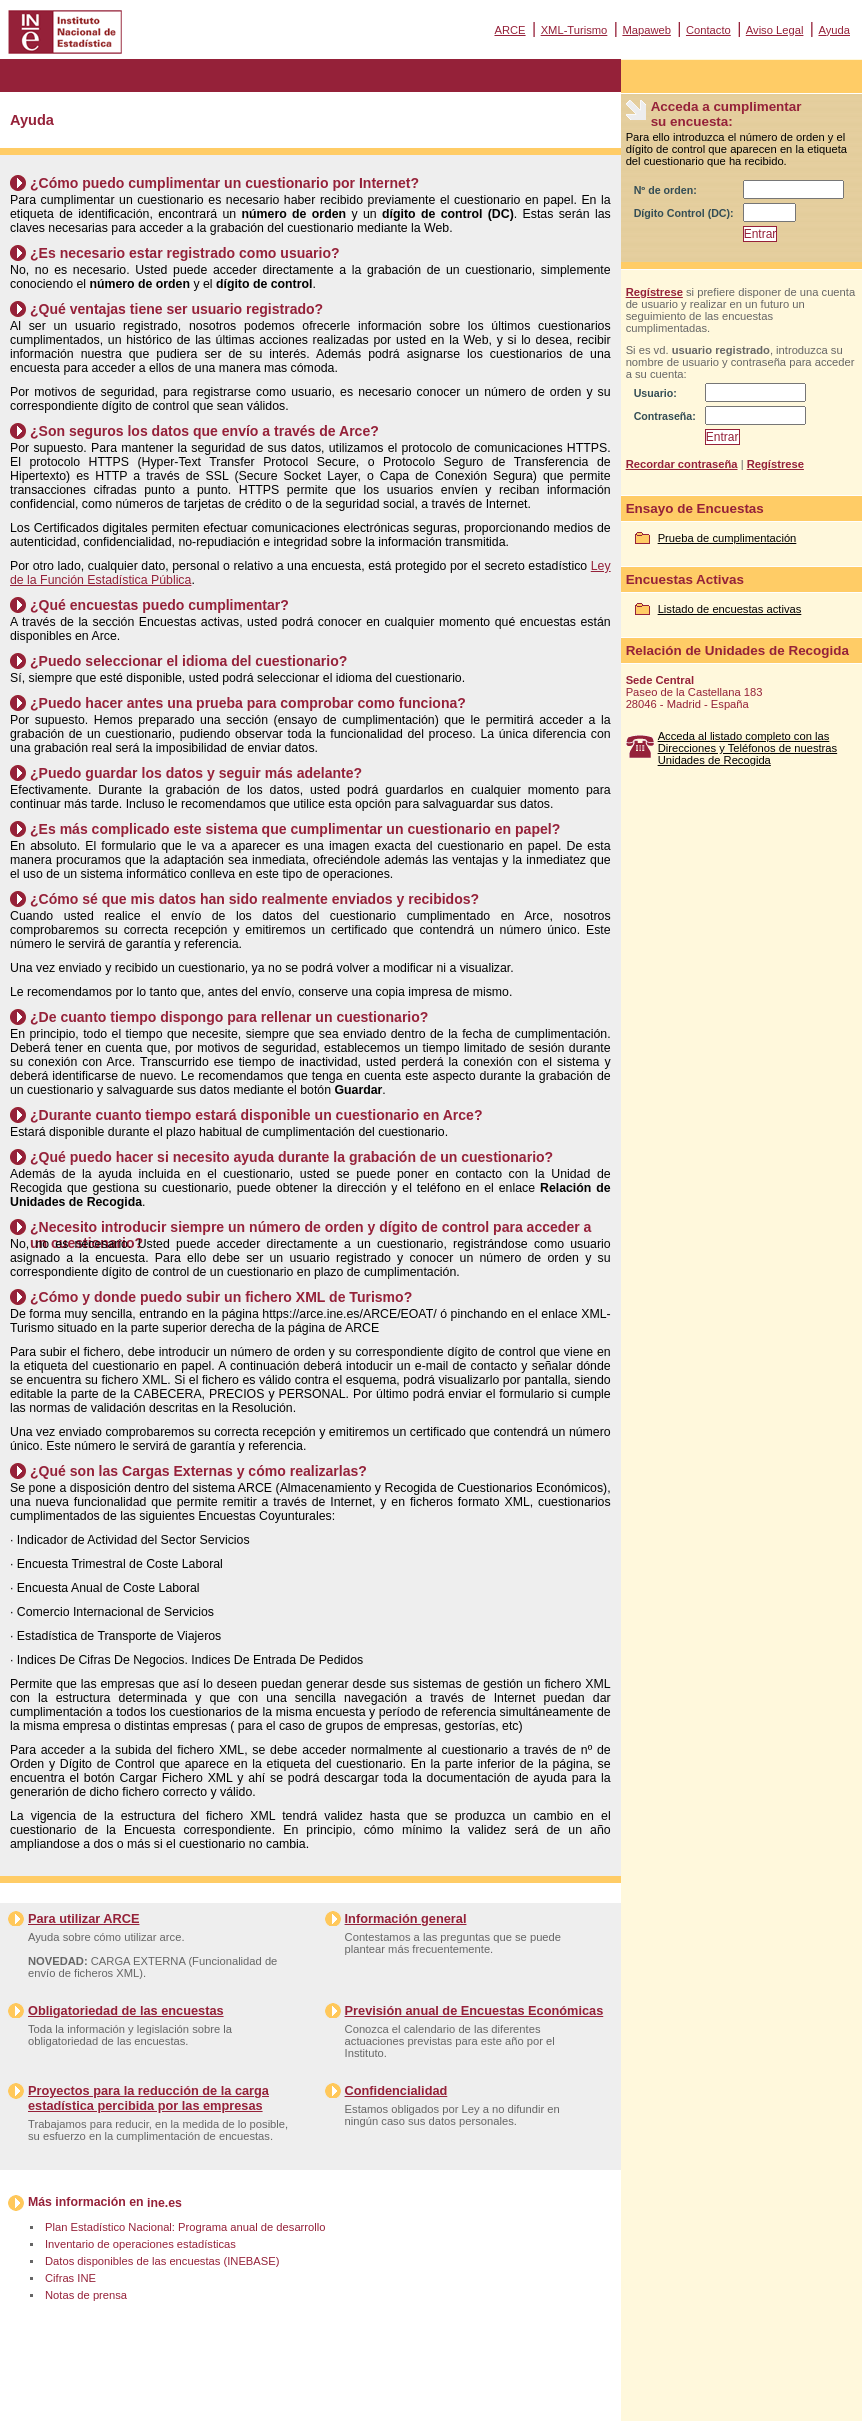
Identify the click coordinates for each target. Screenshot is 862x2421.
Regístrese (654, 292)
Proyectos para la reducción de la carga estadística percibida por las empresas (148, 2098)
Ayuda (834, 30)
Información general (406, 1918)
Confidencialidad (396, 2090)
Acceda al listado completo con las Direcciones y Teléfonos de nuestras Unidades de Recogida (748, 748)
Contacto (708, 30)
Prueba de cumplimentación (727, 538)
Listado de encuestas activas (730, 609)
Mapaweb (646, 30)
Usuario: (655, 393)
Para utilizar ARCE (83, 1918)
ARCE (509, 30)
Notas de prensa (86, 2295)
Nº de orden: (665, 190)
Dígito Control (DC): (684, 213)
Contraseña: (665, 416)
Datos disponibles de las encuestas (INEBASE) (162, 2261)
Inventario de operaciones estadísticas (140, 2244)
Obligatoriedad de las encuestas (126, 2010)
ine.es (164, 2203)
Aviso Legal (775, 30)
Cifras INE (70, 2278)
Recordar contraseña (682, 464)
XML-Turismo (574, 30)
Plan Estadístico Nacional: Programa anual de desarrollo (185, 2227)
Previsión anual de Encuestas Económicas (474, 2010)
